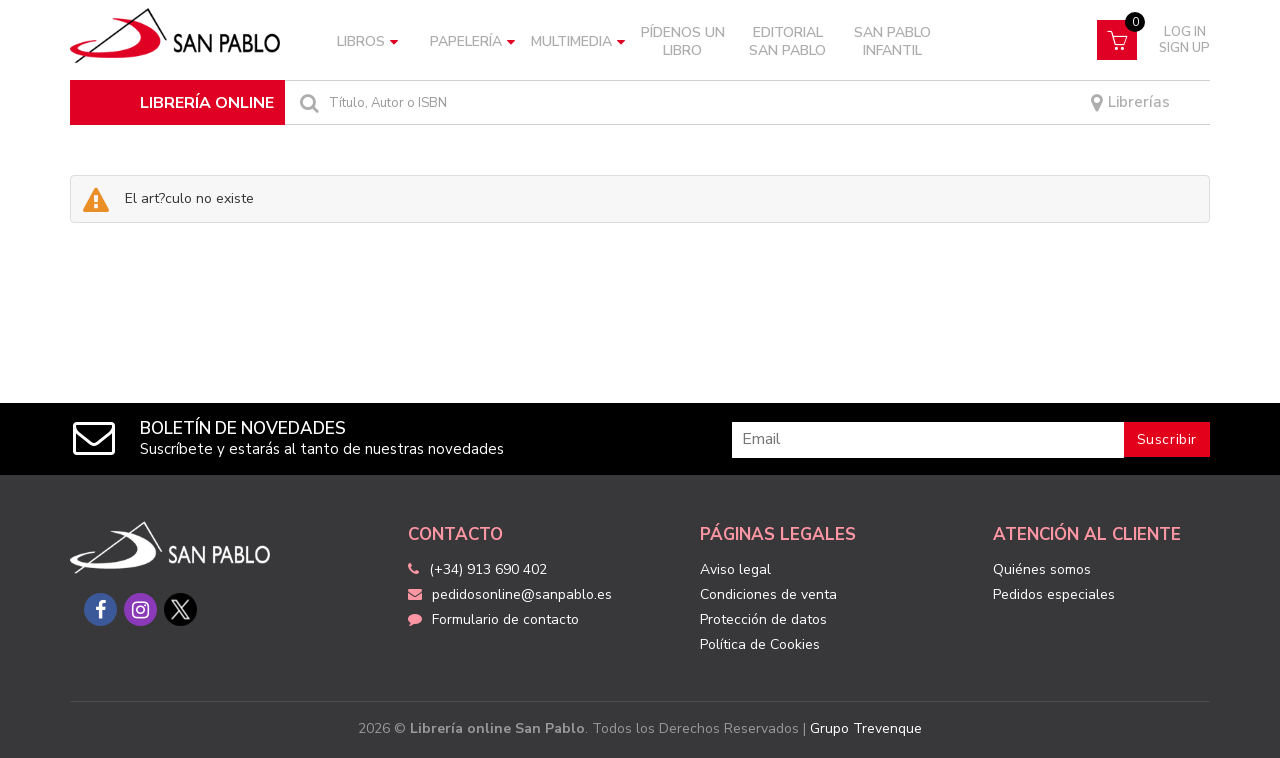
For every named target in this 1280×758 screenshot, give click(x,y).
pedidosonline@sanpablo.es (510, 594)
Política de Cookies (760, 644)
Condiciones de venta (768, 594)
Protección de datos (763, 619)
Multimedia (578, 41)
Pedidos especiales (1054, 594)
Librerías (1130, 103)
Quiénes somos (1042, 569)
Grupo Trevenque (866, 728)
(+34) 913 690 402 (488, 569)
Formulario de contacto (493, 619)
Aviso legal (735, 569)
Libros (367, 41)
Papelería (472, 41)
